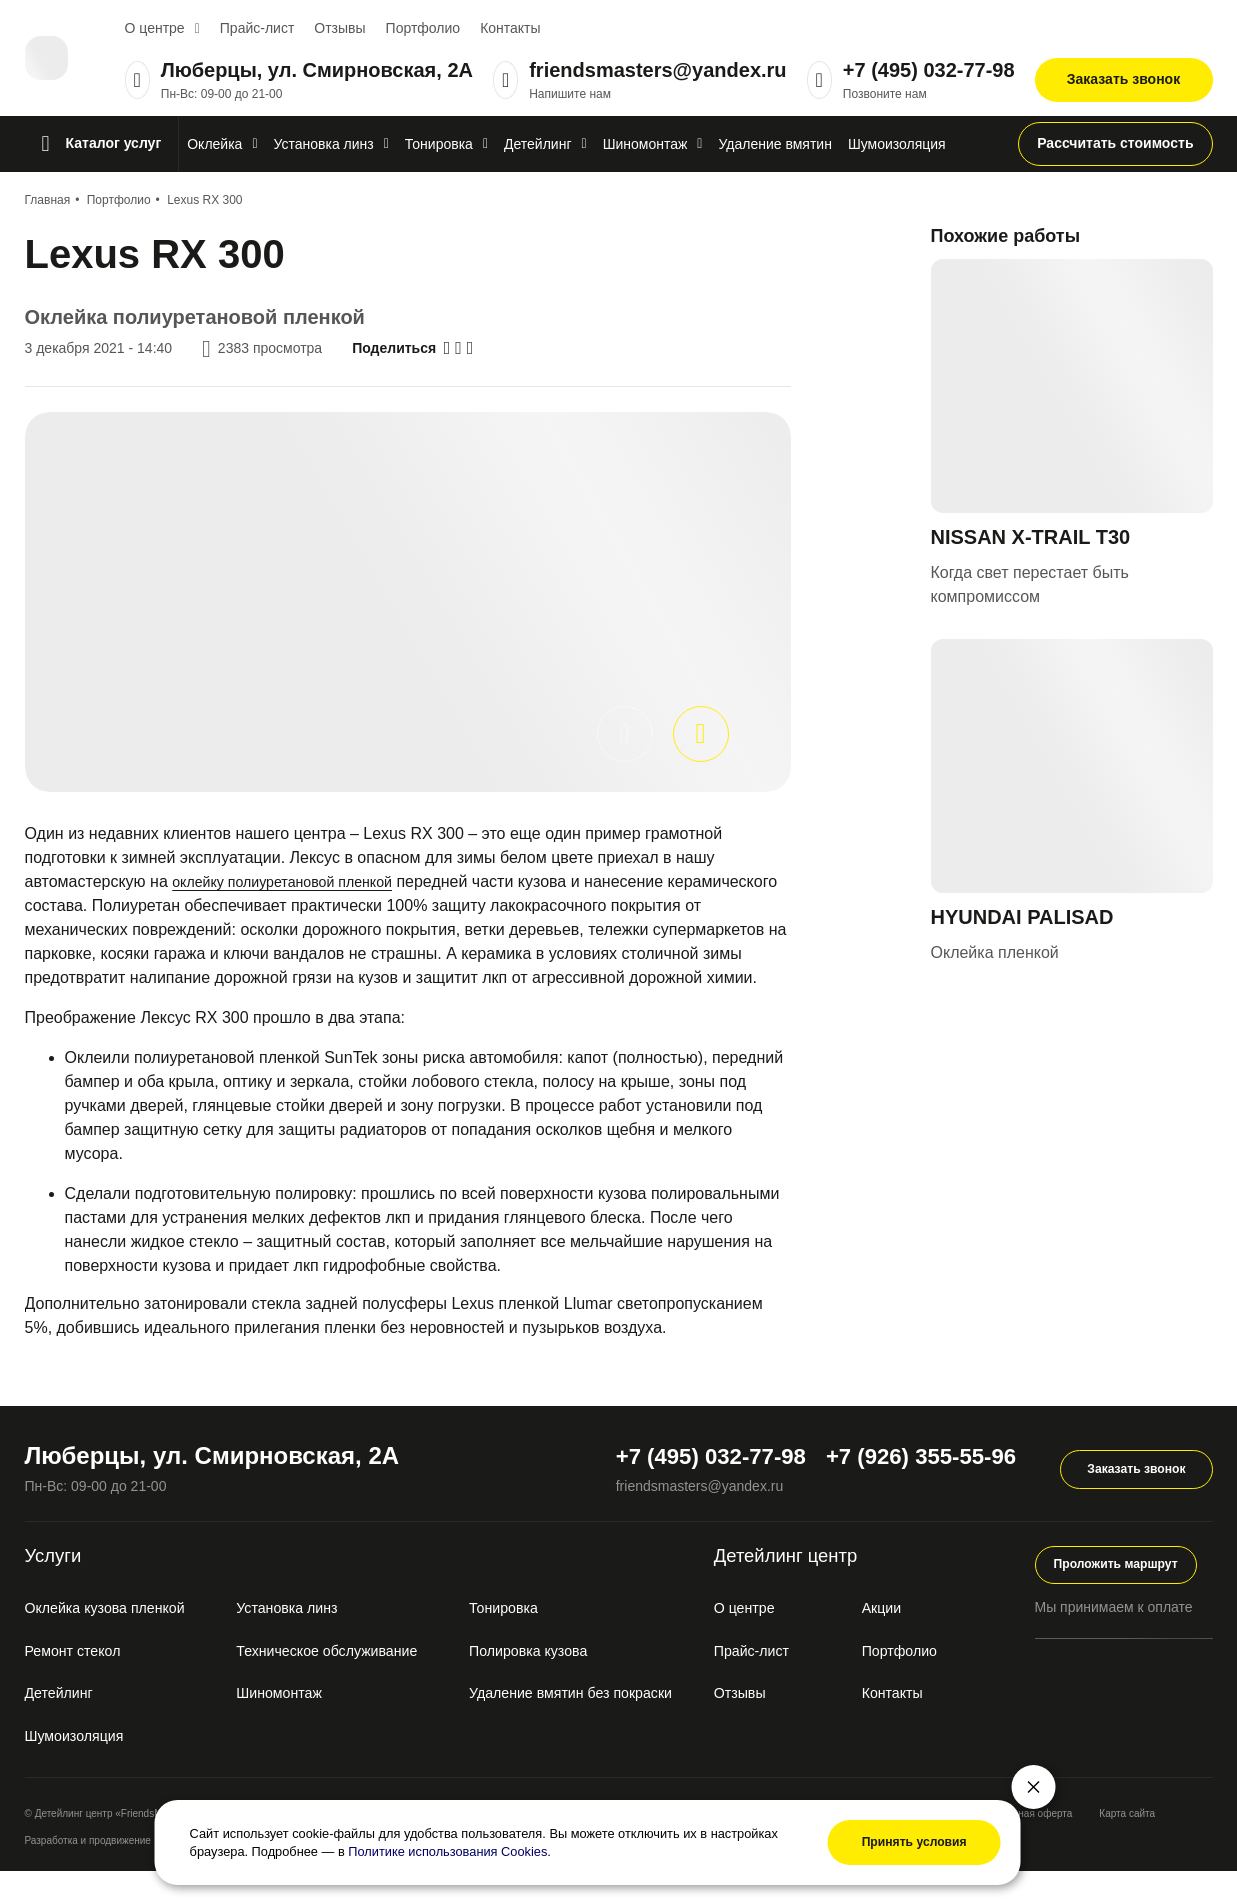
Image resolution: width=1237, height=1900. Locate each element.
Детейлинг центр (829, 1582)
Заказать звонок (1123, 79)
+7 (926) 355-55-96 (906, 1479)
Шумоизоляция (81, 1764)
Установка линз (298, 1636)
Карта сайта (1127, 1842)
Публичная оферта (1028, 1842)
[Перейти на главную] (56, 58)
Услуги (62, 1582)
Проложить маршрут (1124, 1591)
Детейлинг (63, 1721)
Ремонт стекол (79, 1679)
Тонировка (520, 1636)
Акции (895, 1636)
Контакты (510, 28)
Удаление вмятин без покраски (596, 1721)
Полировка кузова (548, 1679)
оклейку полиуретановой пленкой (296, 881)
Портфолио (423, 28)
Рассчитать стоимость (1115, 143)
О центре (155, 28)
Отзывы (339, 28)
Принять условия (896, 1837)
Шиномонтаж (289, 1721)
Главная (48, 200)
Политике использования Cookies (518, 1845)
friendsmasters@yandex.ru (657, 70)
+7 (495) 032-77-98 (929, 70)
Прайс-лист (257, 28)
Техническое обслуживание (343, 1679)
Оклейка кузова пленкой (115, 1636)
